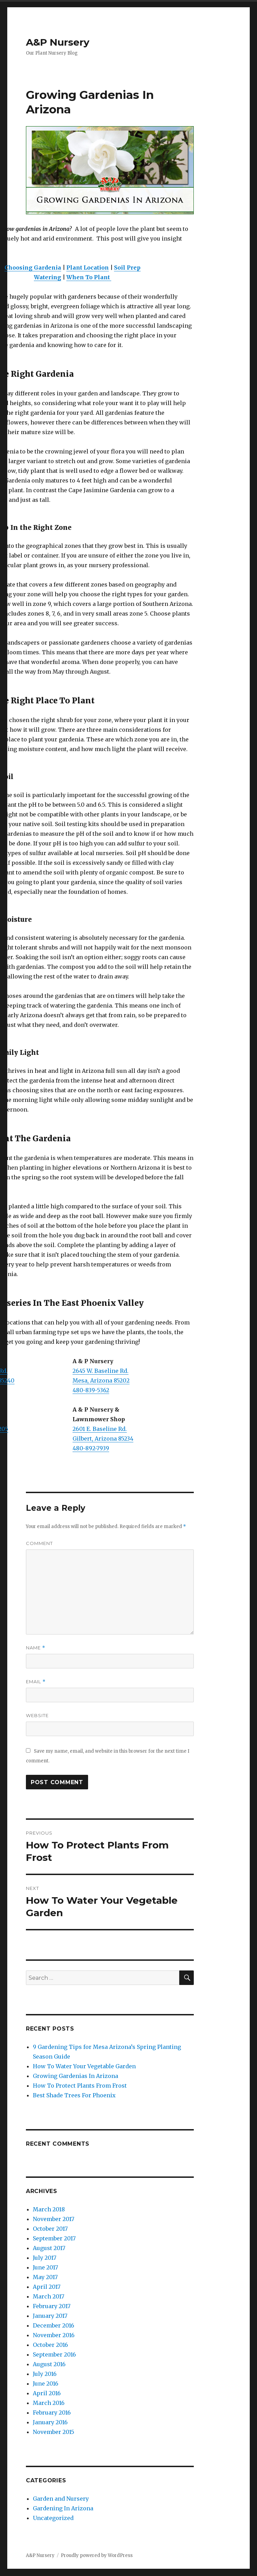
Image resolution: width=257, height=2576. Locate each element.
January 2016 (50, 2422)
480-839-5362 (91, 1390)
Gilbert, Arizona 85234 (103, 1438)
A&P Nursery (57, 42)
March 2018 (49, 2209)
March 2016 (49, 2402)
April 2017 (46, 2286)
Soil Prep (127, 267)
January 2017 (50, 2315)
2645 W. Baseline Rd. (100, 1370)
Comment (39, 1543)
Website (37, 1715)
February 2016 (52, 2412)
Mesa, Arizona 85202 (101, 1380)
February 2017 (51, 2306)
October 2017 (50, 2228)
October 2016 (50, 2344)
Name (35, 1648)
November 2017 (53, 2219)
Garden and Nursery (61, 2498)
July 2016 (45, 2373)
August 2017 (49, 2248)
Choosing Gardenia (32, 267)
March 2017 (48, 2296)
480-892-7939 (91, 1448)
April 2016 (47, 2393)
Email (36, 1682)
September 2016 (54, 2354)
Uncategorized (53, 2517)
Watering (47, 277)
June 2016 (45, 2383)
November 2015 (53, 2431)
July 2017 (44, 2257)
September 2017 (54, 2238)
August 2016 (49, 2364)
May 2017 (45, 2277)
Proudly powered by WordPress (97, 2555)
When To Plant (88, 277)
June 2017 (45, 2267)
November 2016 (54, 2335)
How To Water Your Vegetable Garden (84, 2066)
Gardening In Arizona (63, 2508)
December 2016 (53, 2325)
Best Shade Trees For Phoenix (74, 2095)
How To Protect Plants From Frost (80, 2085)
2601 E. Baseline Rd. (100, 1428)
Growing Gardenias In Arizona (75, 2075)
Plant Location (87, 267)
